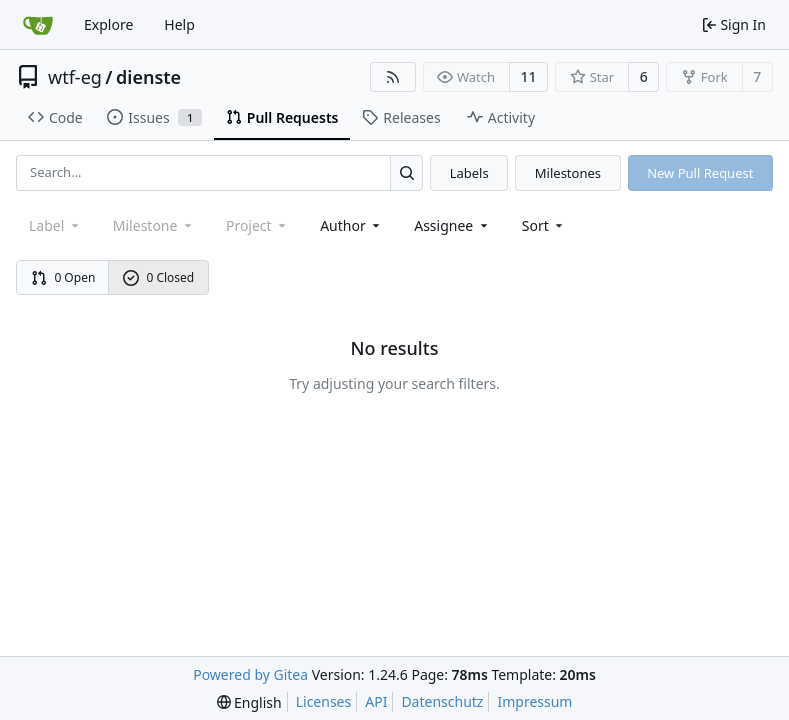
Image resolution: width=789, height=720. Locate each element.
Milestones (568, 173)
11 (529, 76)
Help (179, 24)
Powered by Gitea (250, 674)
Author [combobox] (351, 225)
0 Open (63, 277)
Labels (469, 173)
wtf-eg (75, 77)
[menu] (544, 225)
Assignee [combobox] (452, 225)
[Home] (38, 25)
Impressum (534, 701)
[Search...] (406, 172)
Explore (108, 24)
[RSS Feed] (393, 77)
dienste (148, 77)
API (376, 701)
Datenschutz (442, 701)
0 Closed (159, 277)
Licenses (324, 701)
